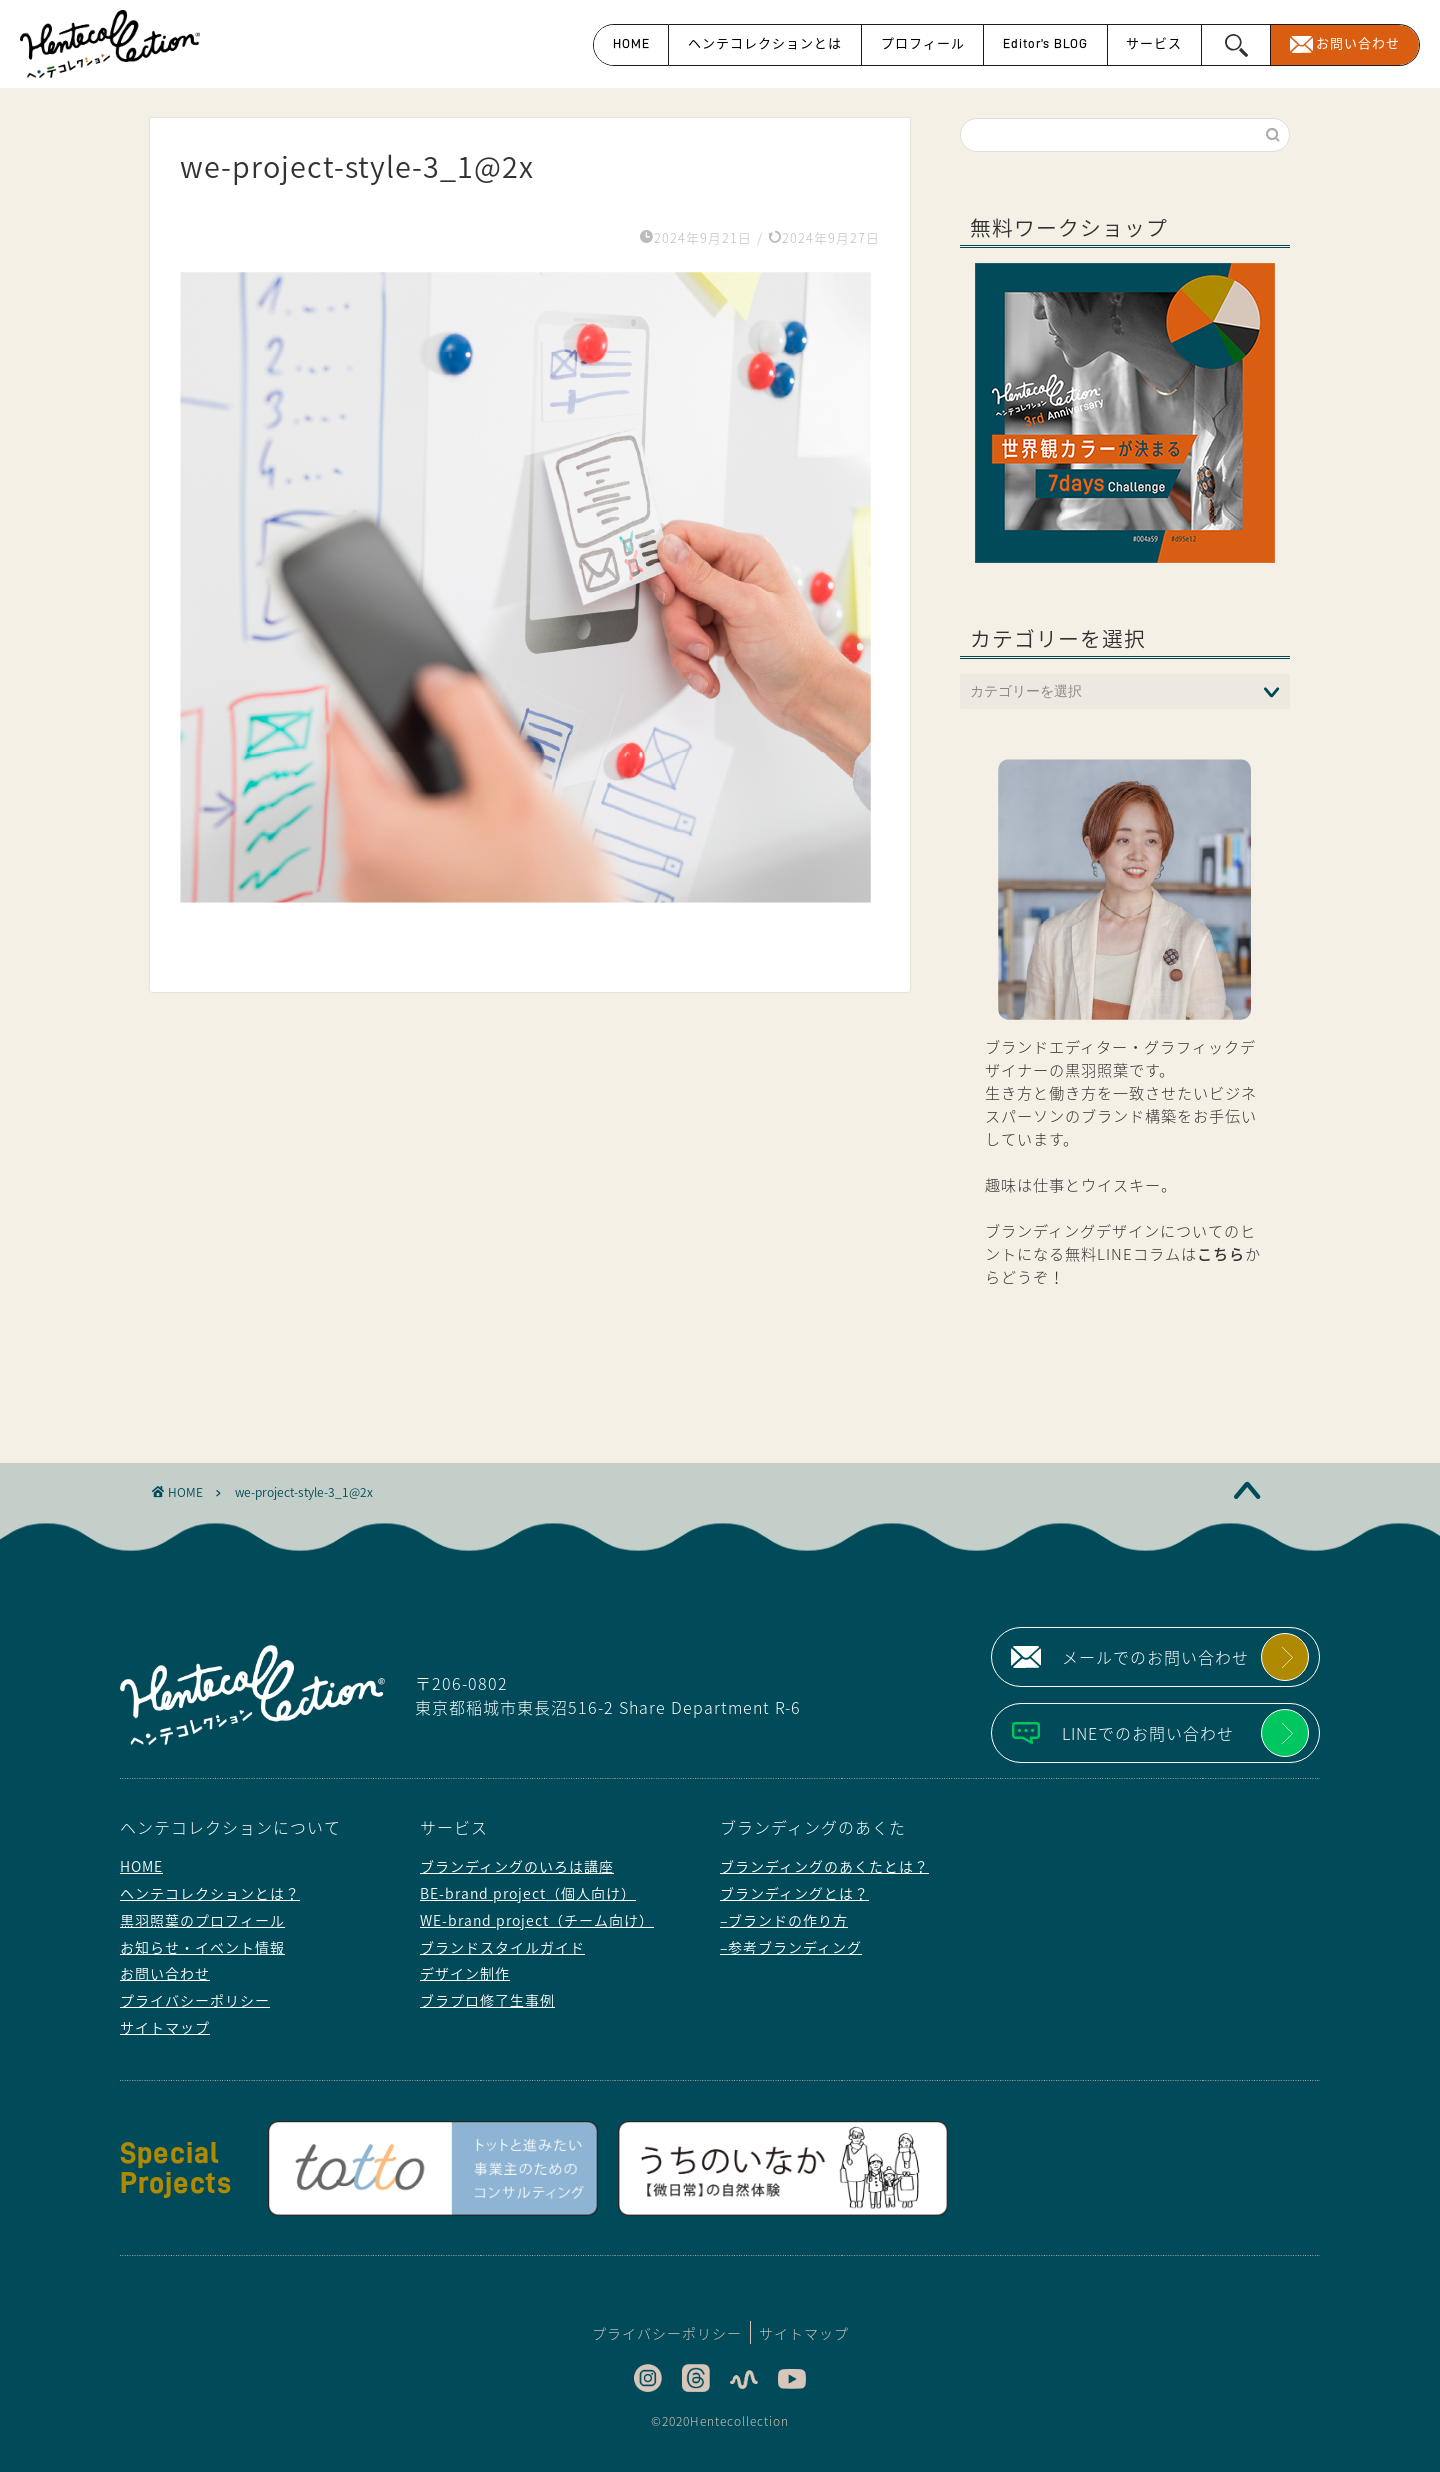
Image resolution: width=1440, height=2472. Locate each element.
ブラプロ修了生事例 (487, 2000)
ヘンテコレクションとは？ (210, 1893)
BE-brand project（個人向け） (528, 1893)
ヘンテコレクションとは (765, 43)
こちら (1221, 1253)
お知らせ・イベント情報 (202, 1947)
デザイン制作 (465, 1973)
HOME (631, 43)
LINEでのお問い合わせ (1148, 1733)
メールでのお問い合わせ (1155, 1657)
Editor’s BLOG (1045, 43)
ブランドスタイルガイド (502, 1947)
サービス (1154, 43)
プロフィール (923, 43)
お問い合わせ (1358, 43)
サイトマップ (165, 2027)
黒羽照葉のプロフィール (202, 1920)
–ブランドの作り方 (784, 1920)
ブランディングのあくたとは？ (824, 1866)
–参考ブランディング (791, 1947)
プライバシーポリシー (195, 2000)
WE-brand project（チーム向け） (537, 1920)
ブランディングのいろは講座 (517, 1866)
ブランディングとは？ (794, 1893)
